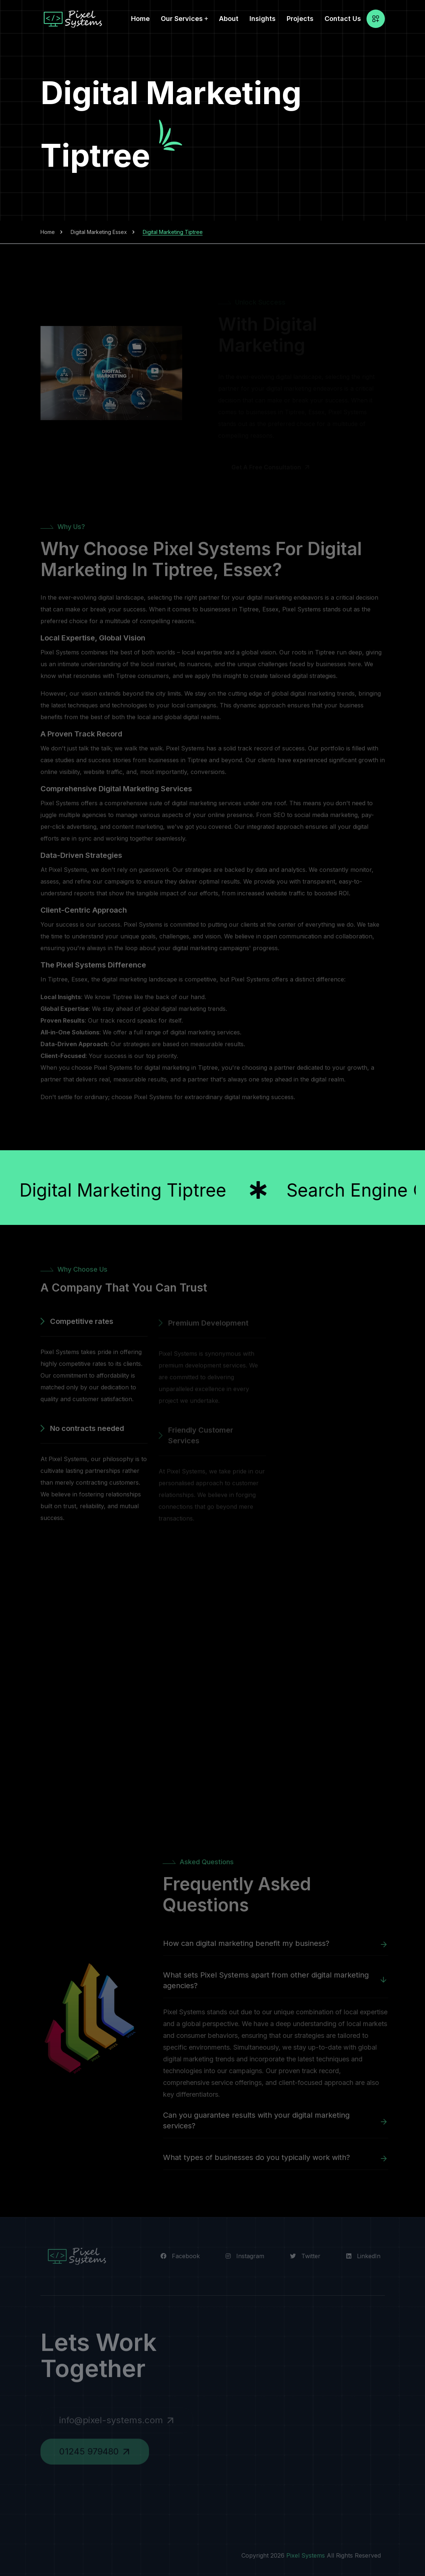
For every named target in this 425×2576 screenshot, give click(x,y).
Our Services (182, 18)
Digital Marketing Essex (99, 232)
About (228, 18)
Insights (262, 18)
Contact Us (343, 18)
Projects (300, 18)
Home (140, 18)
